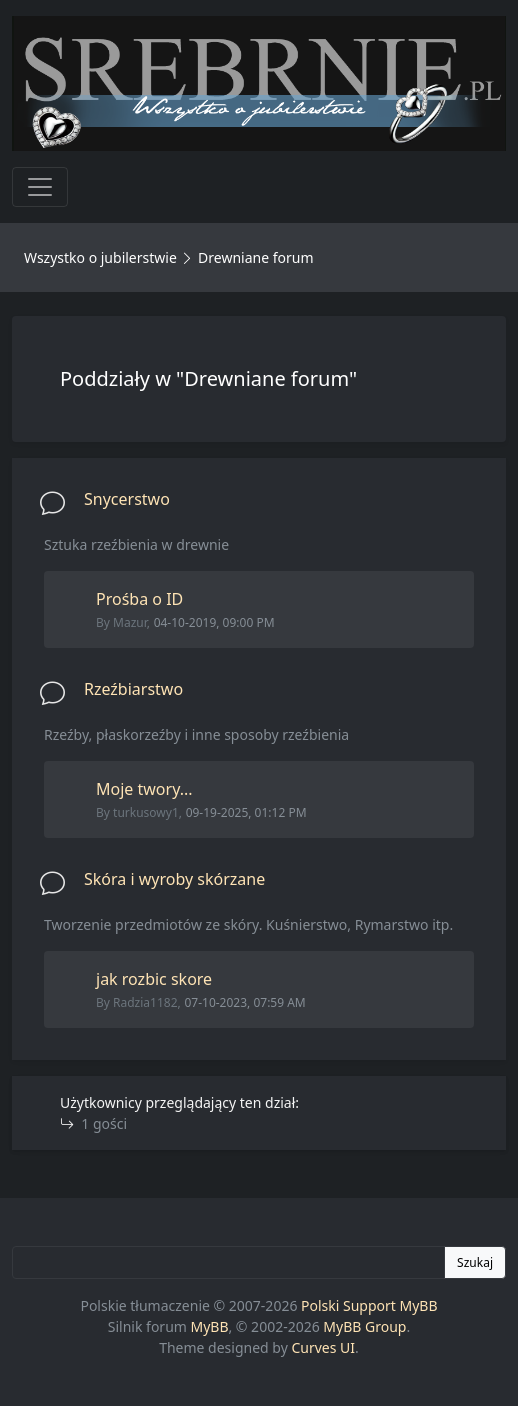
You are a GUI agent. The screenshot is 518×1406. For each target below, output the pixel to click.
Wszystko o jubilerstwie (100, 257)
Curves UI (323, 1347)
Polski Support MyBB (369, 1305)
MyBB (210, 1326)
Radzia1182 (145, 1002)
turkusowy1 (146, 812)
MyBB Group (364, 1326)
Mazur (130, 622)
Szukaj (475, 1262)
